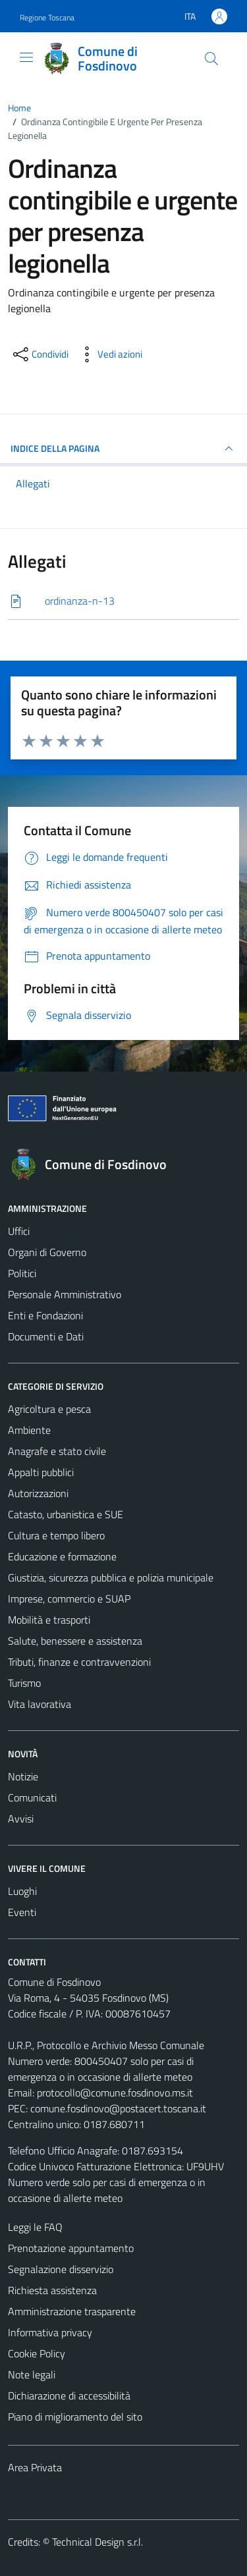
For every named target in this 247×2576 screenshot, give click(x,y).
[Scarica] (123, 601)
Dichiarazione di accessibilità (69, 2395)
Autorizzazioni (38, 1493)
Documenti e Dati (46, 1336)
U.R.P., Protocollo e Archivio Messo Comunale (106, 2045)
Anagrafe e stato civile (57, 1451)
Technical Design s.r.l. (97, 2542)
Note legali (31, 2374)
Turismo (24, 1683)
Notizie (23, 1776)
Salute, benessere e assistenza (75, 1641)
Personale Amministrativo (64, 1294)
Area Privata (35, 2467)
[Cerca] (211, 58)
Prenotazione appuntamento (71, 2248)
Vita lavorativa (39, 1704)
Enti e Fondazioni (45, 1315)
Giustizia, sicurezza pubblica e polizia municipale (110, 1577)
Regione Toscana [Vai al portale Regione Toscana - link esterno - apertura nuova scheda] (47, 17)
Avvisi (21, 1818)
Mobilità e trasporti (49, 1620)
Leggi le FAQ (35, 2227)
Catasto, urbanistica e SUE (65, 1514)
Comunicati (32, 1797)
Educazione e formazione (62, 1556)
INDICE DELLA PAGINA (123, 448)
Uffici (19, 1231)
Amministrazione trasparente (72, 2311)
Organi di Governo (47, 1252)
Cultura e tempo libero (56, 1535)
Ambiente (29, 1430)
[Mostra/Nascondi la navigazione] (26, 57)
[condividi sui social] (39, 354)
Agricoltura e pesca (49, 1409)
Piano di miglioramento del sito (75, 2417)
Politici (22, 1273)
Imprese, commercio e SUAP (69, 1598)
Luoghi (22, 1891)
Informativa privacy (50, 2332)
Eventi (22, 1912)
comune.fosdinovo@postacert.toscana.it (118, 2108)
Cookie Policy (36, 2353)
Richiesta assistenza (52, 2290)
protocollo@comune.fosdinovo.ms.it (115, 2092)
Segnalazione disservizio (60, 2269)
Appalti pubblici (41, 1472)
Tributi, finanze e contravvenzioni (79, 1662)
